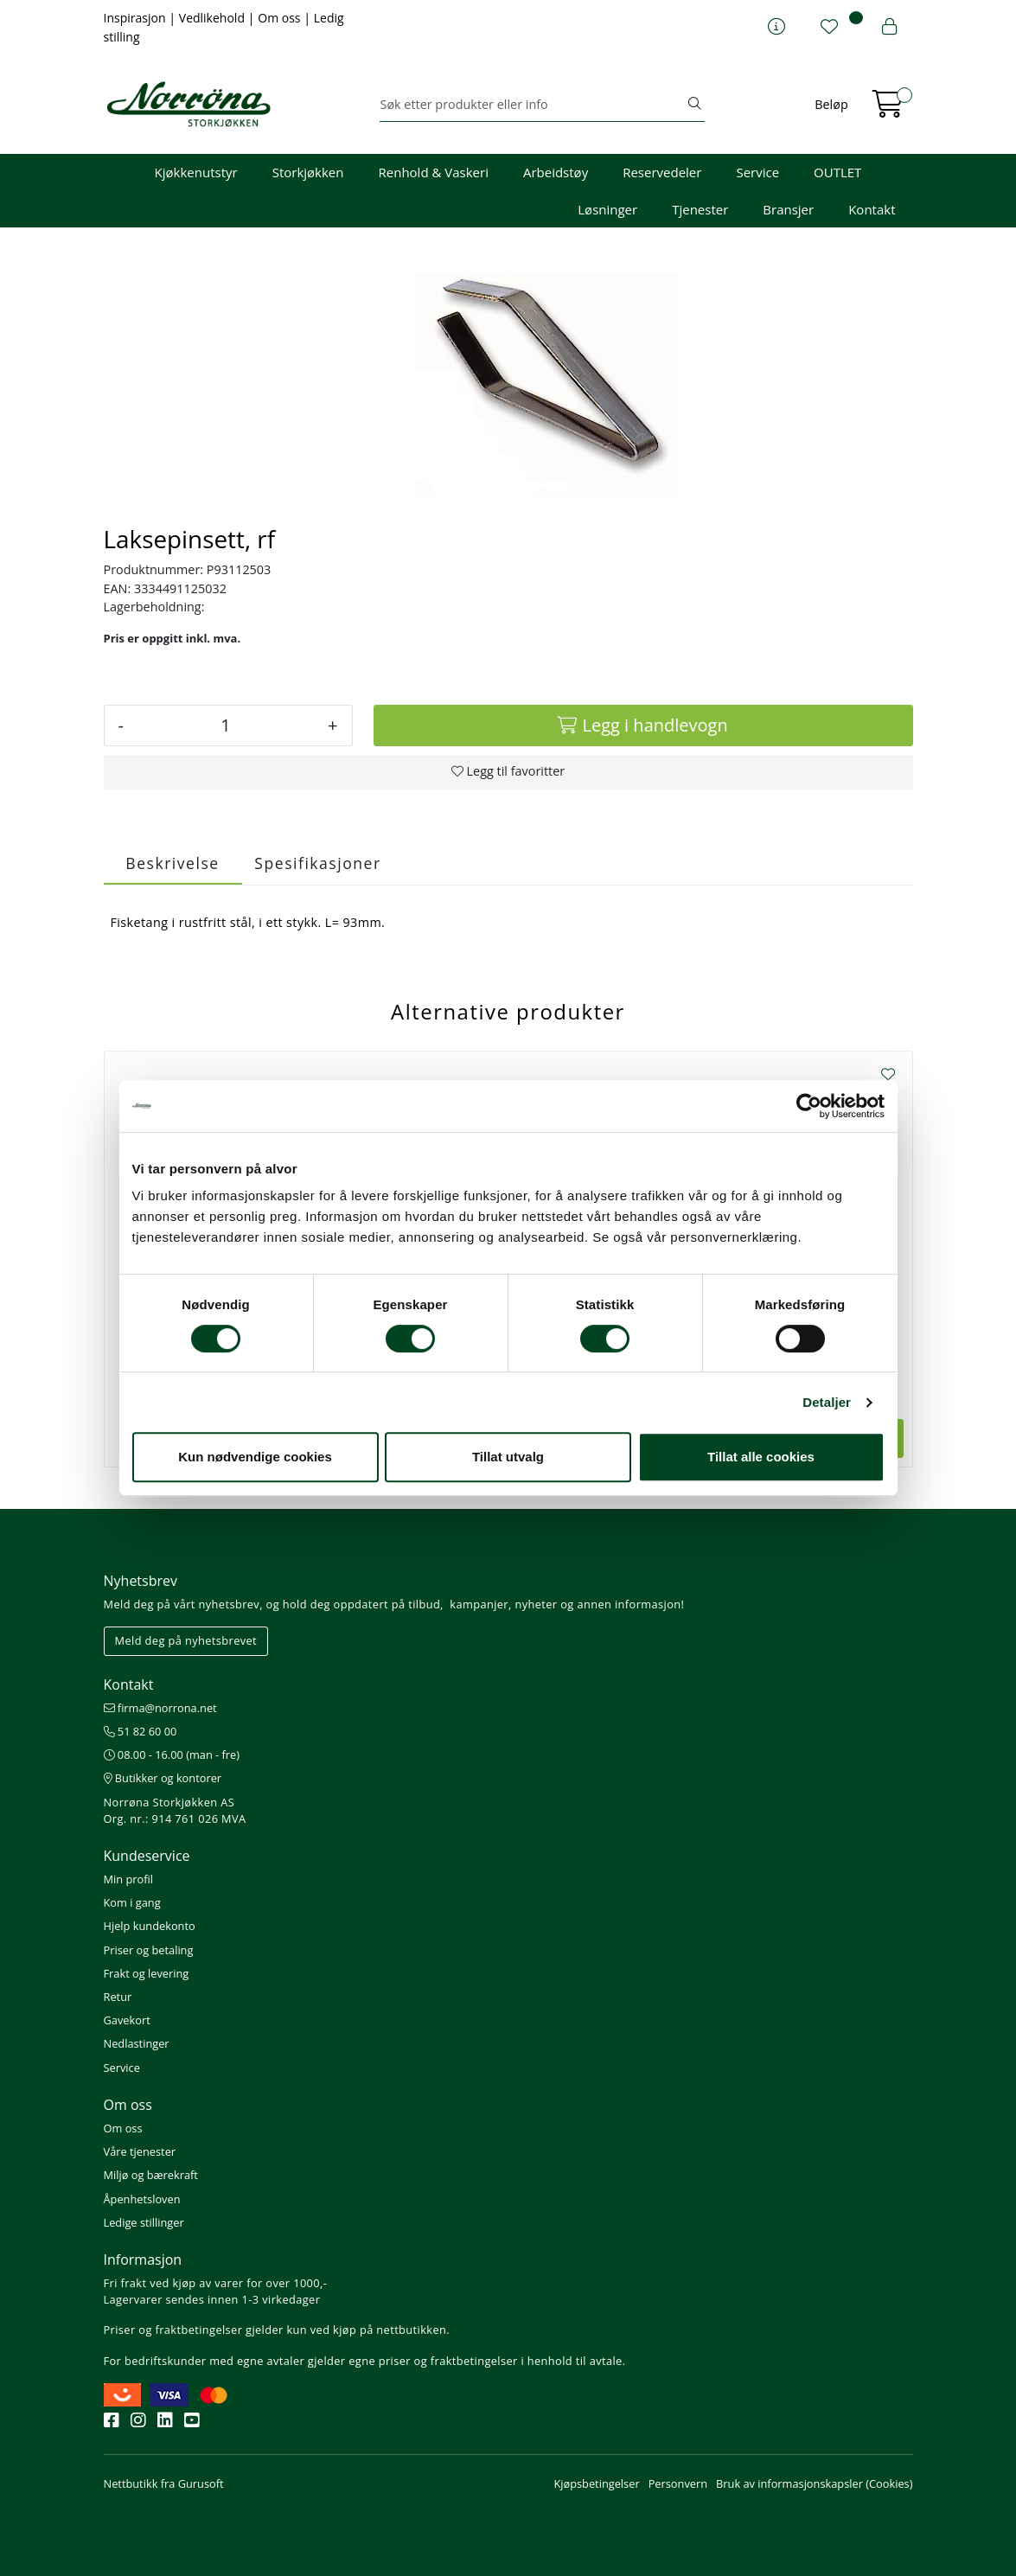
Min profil (128, 1879)
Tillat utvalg (508, 1456)
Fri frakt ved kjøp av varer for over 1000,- (216, 2283)
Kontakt (871, 209)
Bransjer (788, 209)
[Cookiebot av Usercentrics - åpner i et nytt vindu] (809, 1106)
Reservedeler (662, 172)
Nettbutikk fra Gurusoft (164, 2483)
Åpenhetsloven (142, 2199)
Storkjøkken (308, 172)
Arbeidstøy (555, 172)
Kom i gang (132, 1902)
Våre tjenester (140, 2151)
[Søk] (532, 104)
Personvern (678, 2483)
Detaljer (826, 1402)
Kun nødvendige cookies (255, 1456)
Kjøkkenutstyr (196, 172)
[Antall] (226, 725)
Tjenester (700, 209)
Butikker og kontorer (163, 1778)
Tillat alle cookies (761, 1456)
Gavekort (127, 2020)
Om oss (281, 18)
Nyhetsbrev (141, 1580)
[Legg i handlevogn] (643, 725)
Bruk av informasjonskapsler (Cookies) (814, 2483)
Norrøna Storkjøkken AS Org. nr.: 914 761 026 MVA (175, 1810)
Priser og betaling (149, 1950)
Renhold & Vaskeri (434, 172)
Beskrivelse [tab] (172, 863)
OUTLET (837, 172)
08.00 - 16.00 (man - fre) (172, 1754)
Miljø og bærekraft (151, 2175)
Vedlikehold (213, 18)
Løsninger (607, 209)
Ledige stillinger (144, 2222)
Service (757, 172)
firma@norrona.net (160, 1708)
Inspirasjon (136, 18)
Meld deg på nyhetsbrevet (186, 1640)
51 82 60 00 (140, 1731)
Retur (118, 1996)
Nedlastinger (136, 2043)
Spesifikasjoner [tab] (317, 863)
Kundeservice (147, 1855)
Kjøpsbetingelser (596, 2483)
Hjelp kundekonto (149, 1926)
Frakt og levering (146, 1973)
